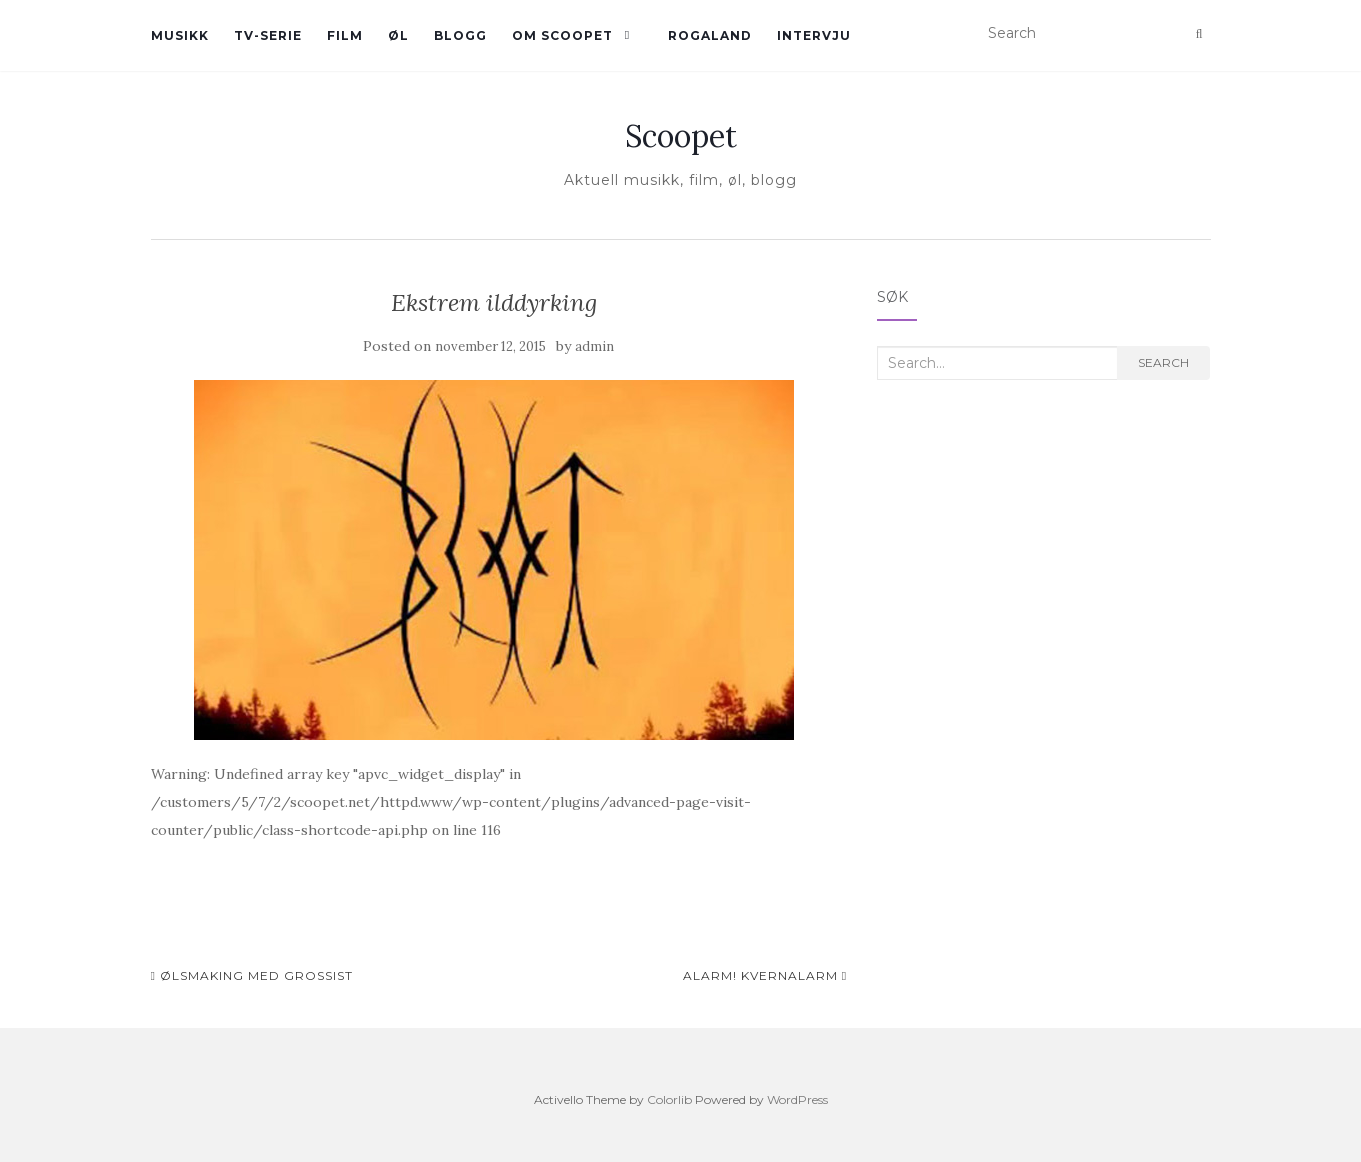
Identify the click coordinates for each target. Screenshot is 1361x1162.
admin (594, 346)
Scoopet (681, 136)
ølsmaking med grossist (252, 975)
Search (1163, 362)
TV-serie (268, 35)
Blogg (460, 35)
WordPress (797, 1099)
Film (345, 35)
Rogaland (710, 35)
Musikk (180, 35)
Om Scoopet (562, 35)
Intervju (814, 35)
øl (398, 35)
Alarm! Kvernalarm (765, 975)
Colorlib (669, 1099)
